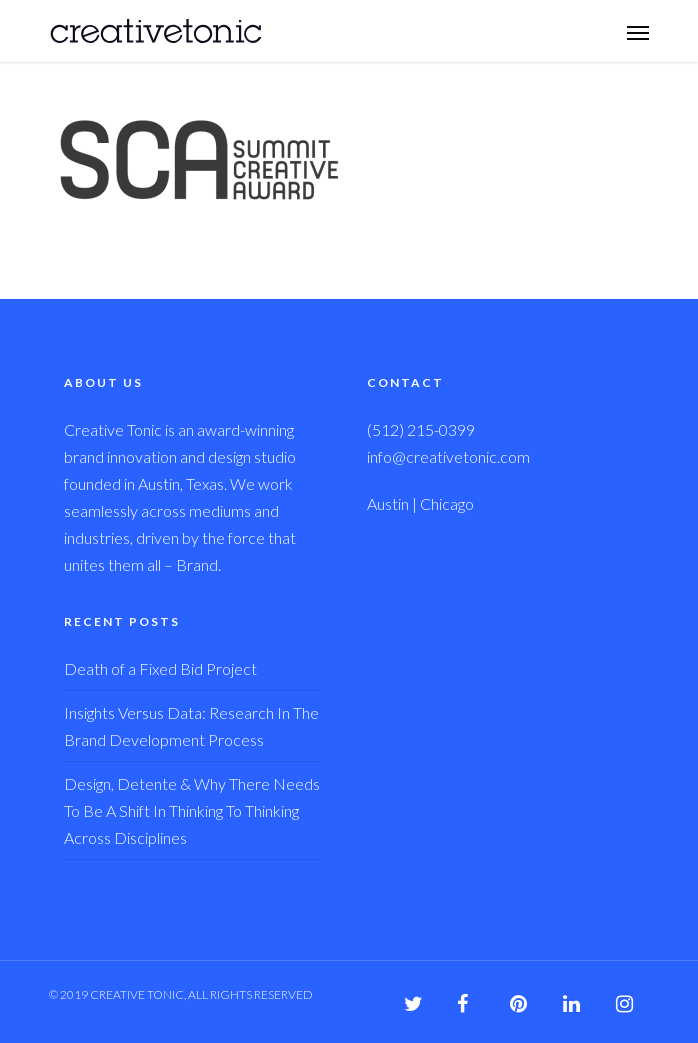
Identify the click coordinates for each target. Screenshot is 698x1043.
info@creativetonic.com (448, 456)
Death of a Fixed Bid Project (160, 668)
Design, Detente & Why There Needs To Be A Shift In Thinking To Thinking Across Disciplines (192, 810)
